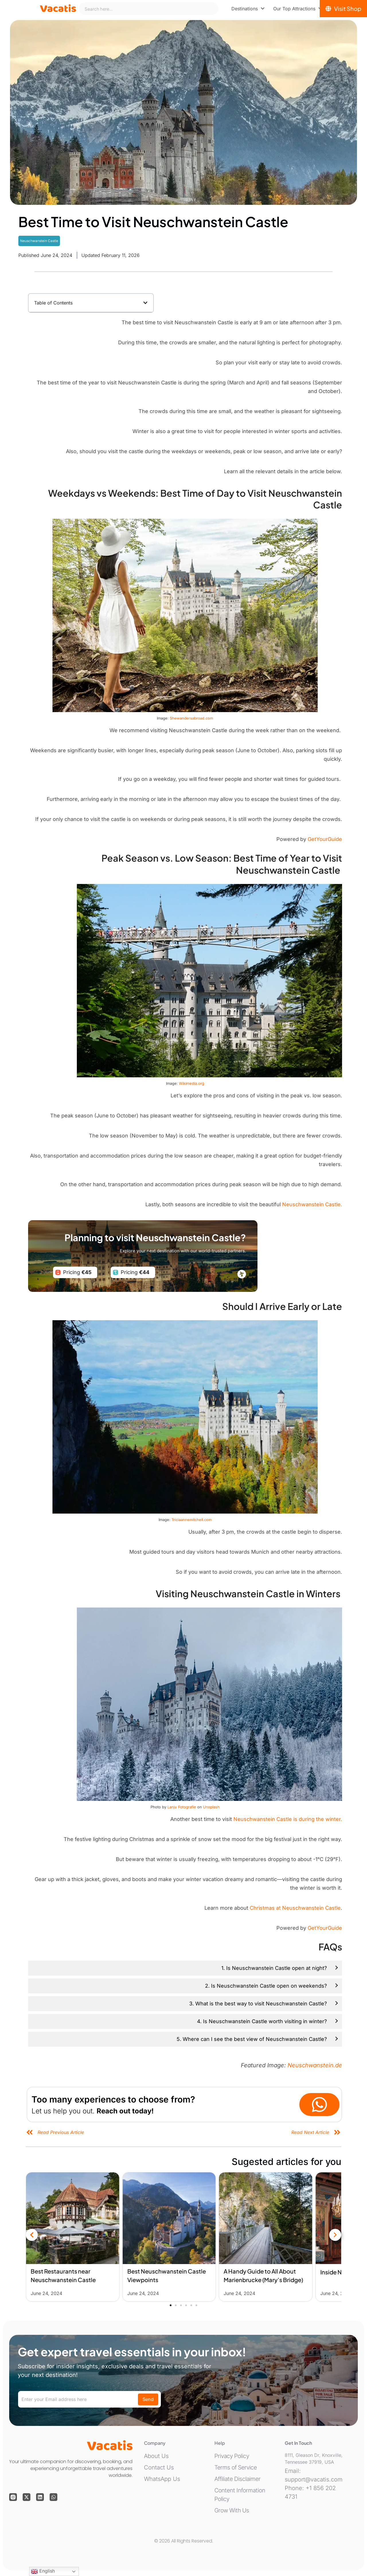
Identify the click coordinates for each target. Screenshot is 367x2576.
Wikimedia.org (191, 1083)
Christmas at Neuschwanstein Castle (295, 1908)
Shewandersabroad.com (191, 718)
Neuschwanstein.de (315, 2065)
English (43, 2571)
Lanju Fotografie (181, 1807)
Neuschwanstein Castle (39, 241)
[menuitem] (248, 8)
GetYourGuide (325, 839)
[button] (145, 302)
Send (148, 2399)
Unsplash (211, 1807)
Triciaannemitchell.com (191, 1519)
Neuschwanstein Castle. (312, 1204)
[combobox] (148, 8)
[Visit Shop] (343, 8)
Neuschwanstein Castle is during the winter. (287, 1819)
